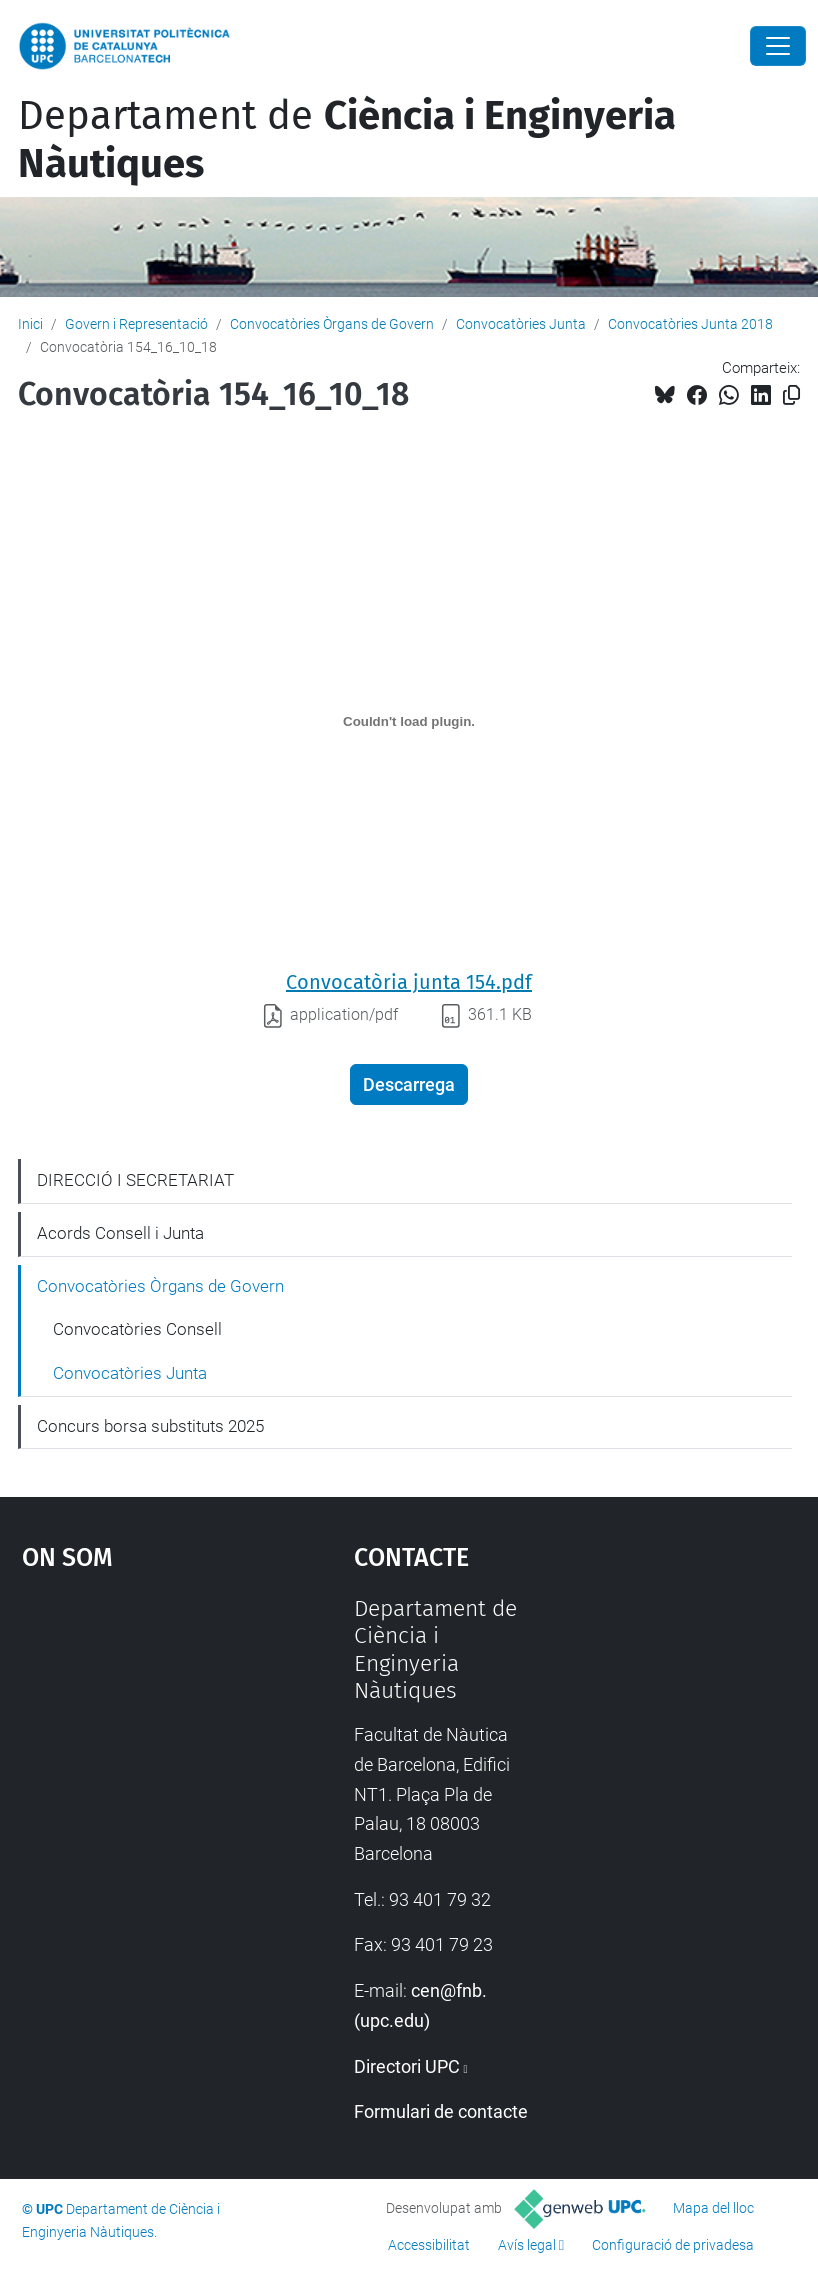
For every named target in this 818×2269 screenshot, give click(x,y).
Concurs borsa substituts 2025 (150, 1426)
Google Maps (143, 1745)
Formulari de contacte (441, 2111)
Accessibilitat (429, 2245)
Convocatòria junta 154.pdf (409, 982)
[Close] (778, 46)
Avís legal (527, 2245)
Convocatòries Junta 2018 (690, 324)
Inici (30, 324)
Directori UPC (407, 2066)
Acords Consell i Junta (120, 1233)
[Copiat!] (791, 395)
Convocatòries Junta (521, 324)
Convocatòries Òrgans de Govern (332, 324)
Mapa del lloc (713, 2208)
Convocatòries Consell (137, 1329)
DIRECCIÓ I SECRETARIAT (135, 1180)
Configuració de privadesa (673, 2245)
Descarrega (409, 1084)
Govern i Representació (136, 324)
